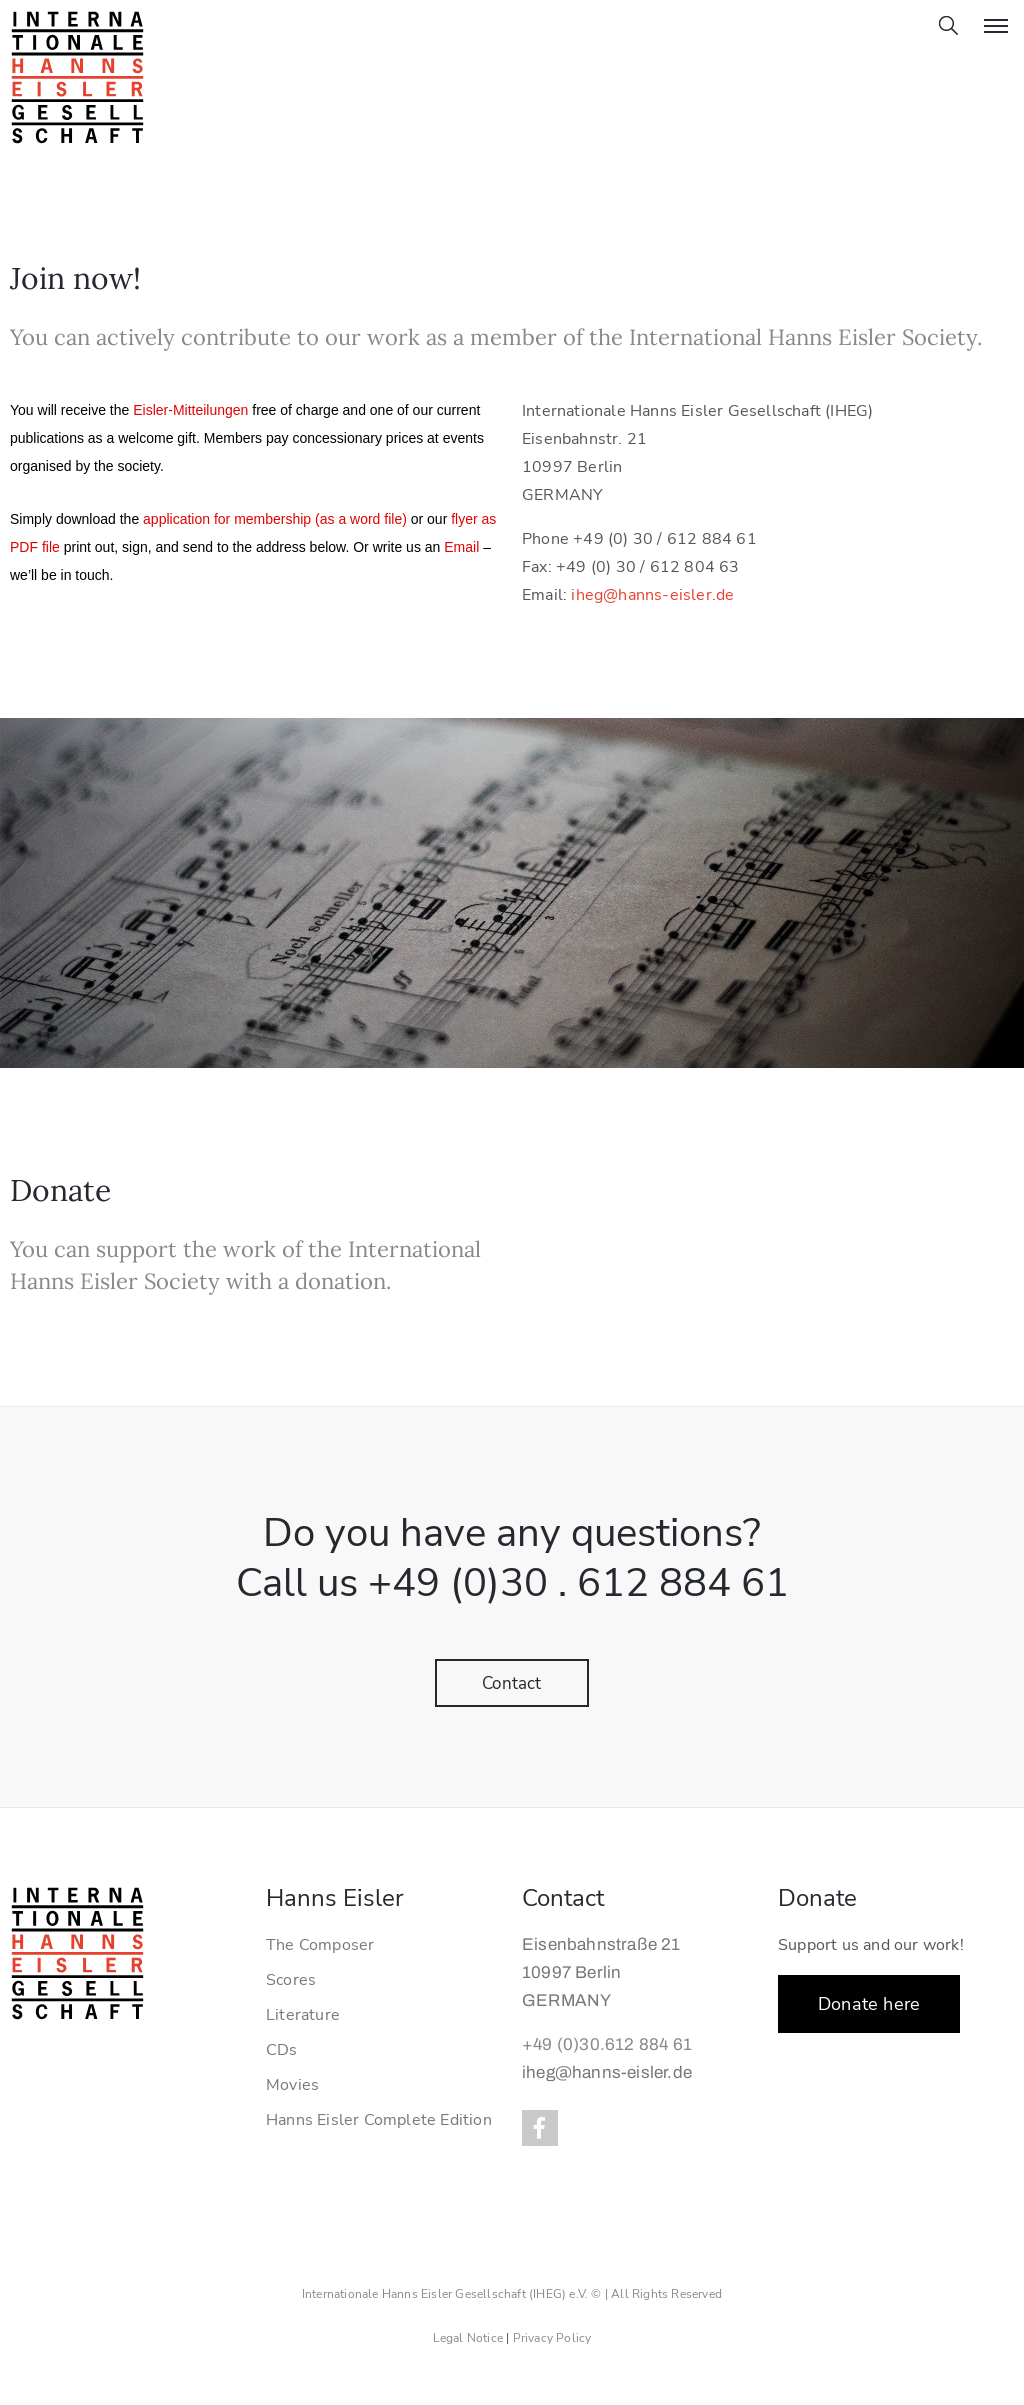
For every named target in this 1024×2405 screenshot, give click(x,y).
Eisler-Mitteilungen (190, 410)
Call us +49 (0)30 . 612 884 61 (512, 1583)
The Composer (320, 1945)
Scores (291, 1980)
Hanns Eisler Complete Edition (379, 2120)
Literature (303, 2015)
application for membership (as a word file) (275, 519)
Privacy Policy (552, 2338)
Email (461, 547)
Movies (292, 2085)
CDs (282, 2050)
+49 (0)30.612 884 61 (607, 2044)
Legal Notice (468, 2338)
